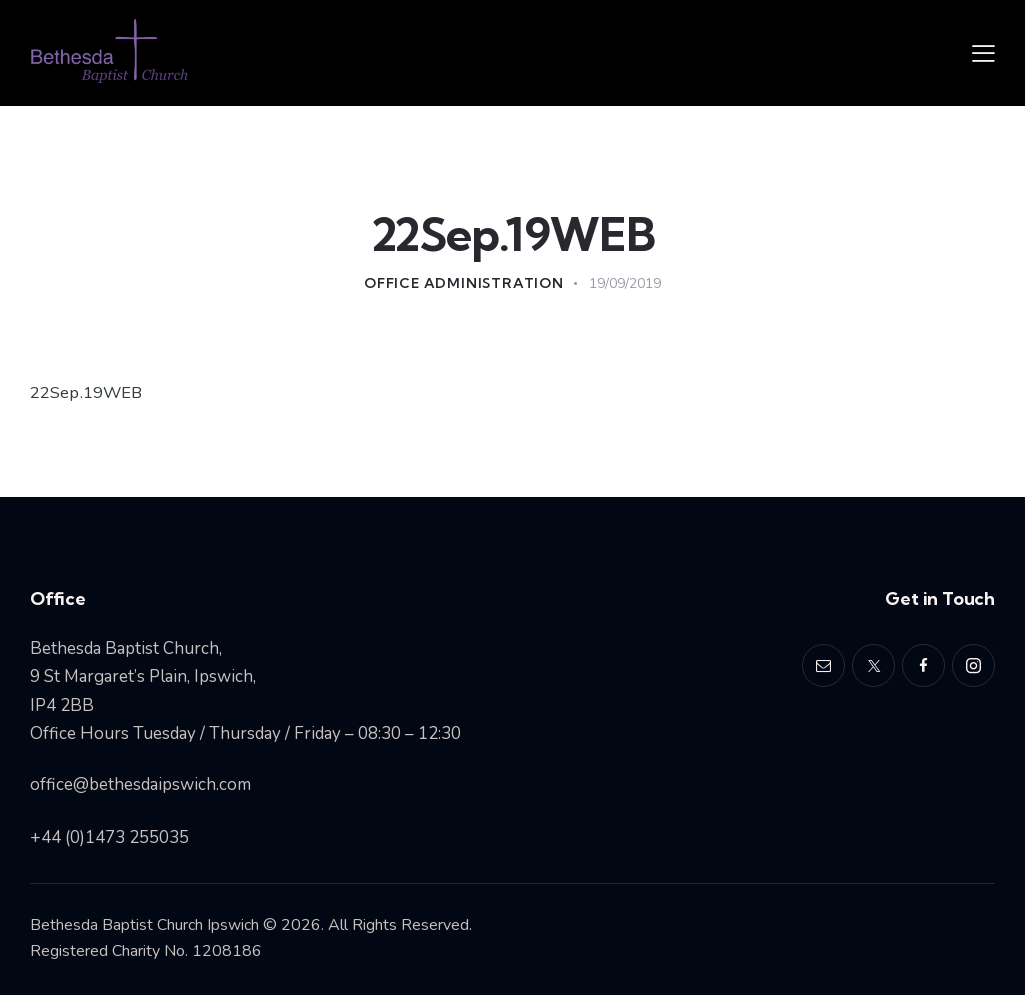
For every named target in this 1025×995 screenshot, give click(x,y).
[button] (983, 53)
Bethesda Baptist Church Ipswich (144, 925)
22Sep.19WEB (87, 392)
